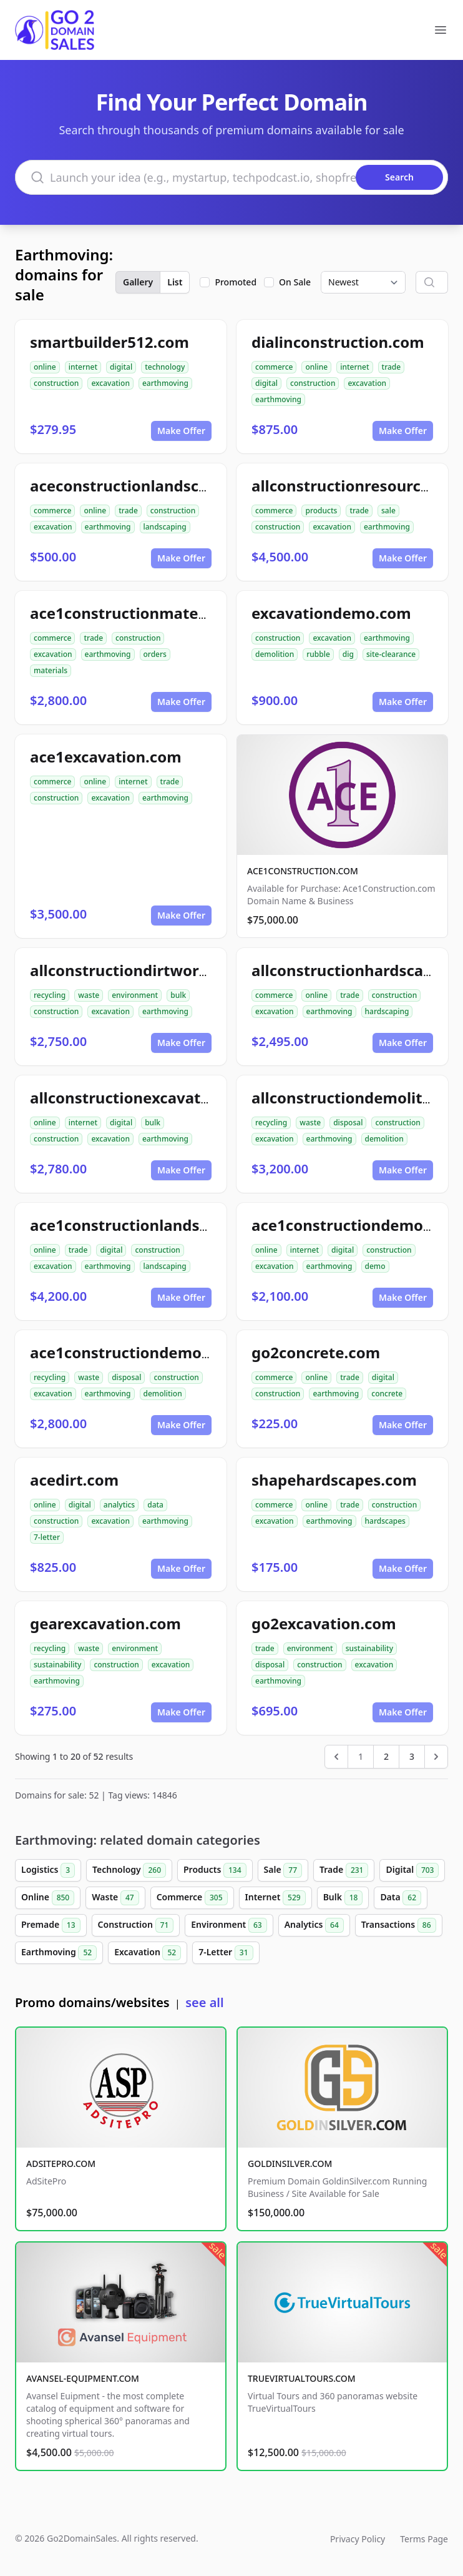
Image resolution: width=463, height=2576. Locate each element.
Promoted (235, 282)
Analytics (314, 1925)
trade (391, 367)
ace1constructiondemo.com (355, 1225)
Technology (129, 1870)
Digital (412, 1870)
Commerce (192, 1897)
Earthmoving (59, 1952)
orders (155, 654)
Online (47, 1897)
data (155, 1504)
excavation (110, 383)
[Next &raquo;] (436, 1757)
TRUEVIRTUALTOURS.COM (302, 2378)
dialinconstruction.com (337, 342)
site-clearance (391, 654)
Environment (228, 1925)
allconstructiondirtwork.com (137, 970)
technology (165, 367)
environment (135, 995)
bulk (178, 995)
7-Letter (225, 1952)
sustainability (57, 1664)
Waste (115, 1897)
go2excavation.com (323, 1623)
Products (214, 1870)
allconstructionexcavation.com (145, 1097)
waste (88, 995)
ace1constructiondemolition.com (153, 1352)
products (321, 510)
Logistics (48, 1870)
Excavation (147, 1952)
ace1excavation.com (106, 756)
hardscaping (387, 1011)
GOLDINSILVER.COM (290, 2163)
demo (375, 1266)
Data (400, 1897)
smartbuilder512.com (109, 342)
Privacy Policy (357, 2539)
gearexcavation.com (105, 1623)
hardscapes (385, 1521)
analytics (119, 1504)
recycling (50, 995)
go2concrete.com (315, 1352)
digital (121, 367)
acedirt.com (74, 1479)
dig (348, 654)
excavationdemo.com (331, 613)
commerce (274, 367)
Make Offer (181, 431)
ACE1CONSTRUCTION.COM (302, 871)
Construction (136, 1925)
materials (50, 670)
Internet (275, 1897)
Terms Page (424, 2539)
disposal (348, 1122)
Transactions (398, 1925)
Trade (343, 1870)
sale (388, 510)
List (174, 282)
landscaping (165, 526)
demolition (274, 654)
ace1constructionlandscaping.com (157, 1225)
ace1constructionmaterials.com (148, 613)
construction (56, 383)
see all (204, 2002)
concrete (386, 1393)
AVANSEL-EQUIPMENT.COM (82, 2378)
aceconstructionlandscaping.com (153, 485)
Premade (50, 1925)
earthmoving (165, 383)
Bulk (343, 1897)
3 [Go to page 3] (411, 1756)
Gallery (138, 282)
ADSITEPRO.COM (60, 2163)
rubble (318, 654)
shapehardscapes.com (334, 1479)
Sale (283, 1870)
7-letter (47, 1537)
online (45, 367)
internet (83, 367)
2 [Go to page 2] (386, 1756)
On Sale (295, 282)
